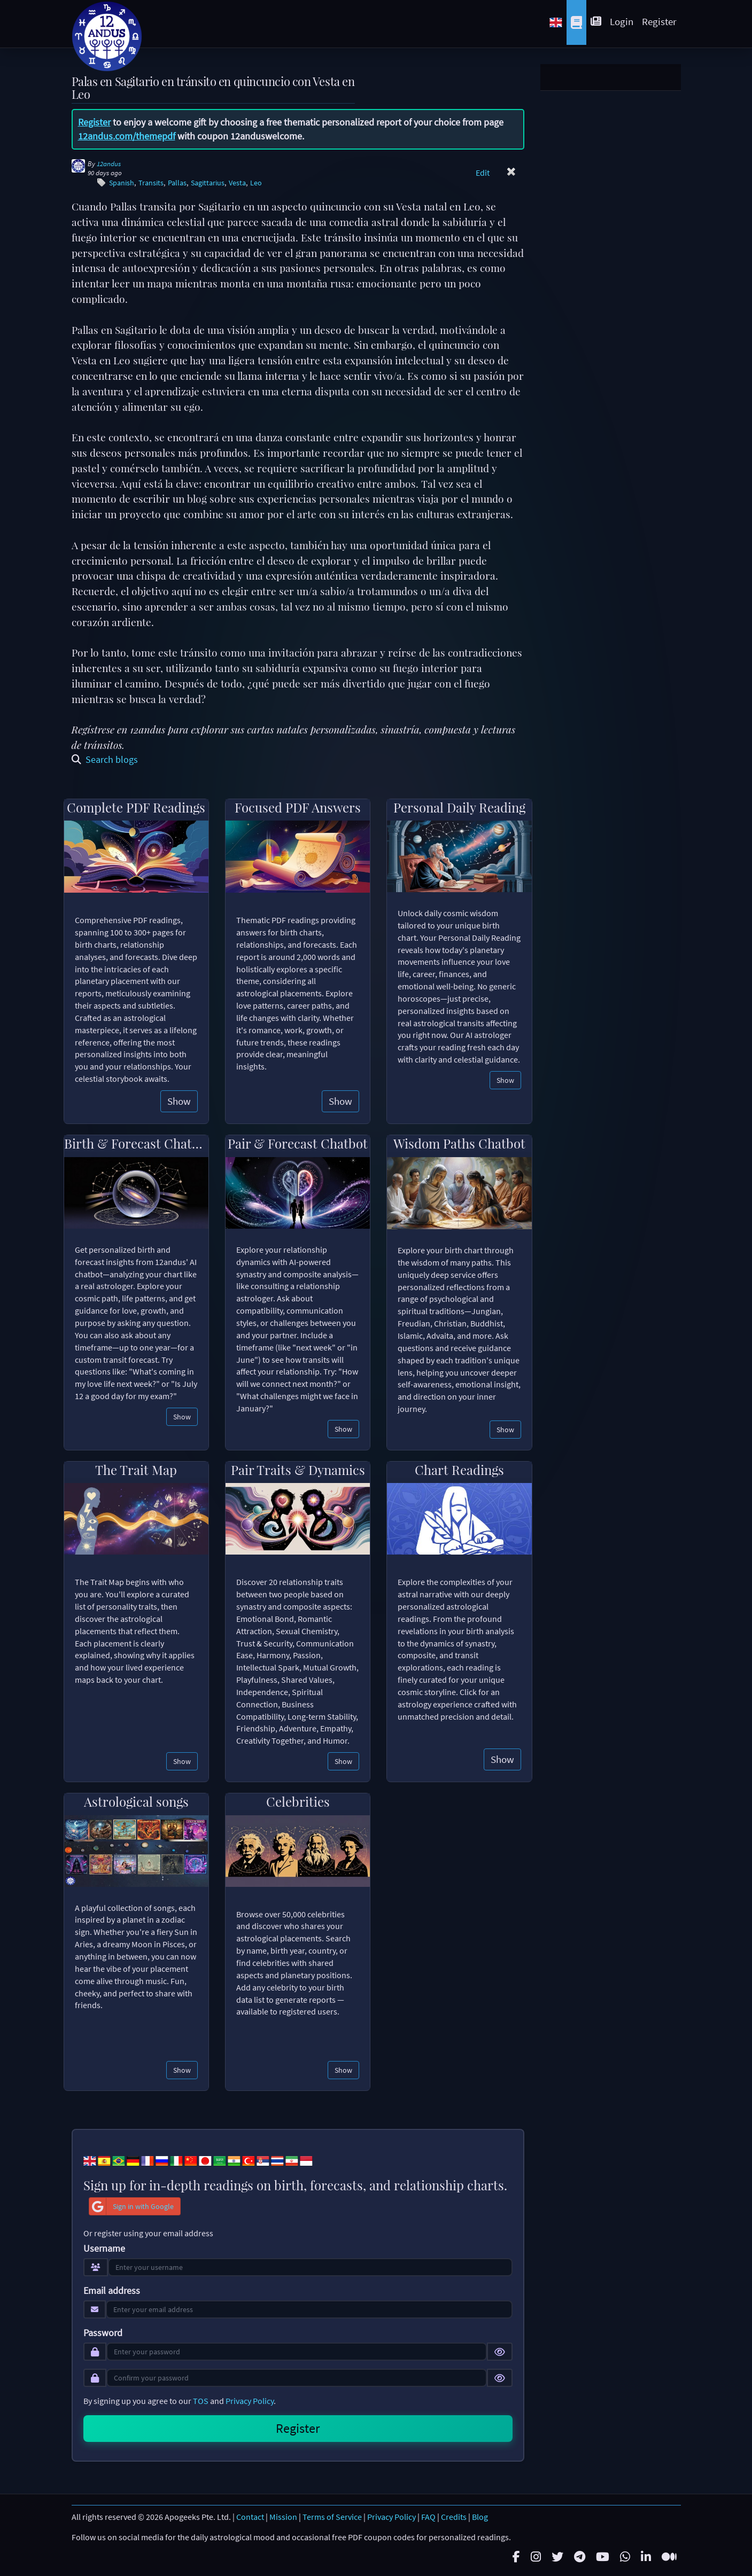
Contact (250, 2516)
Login (621, 21)
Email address (111, 2291)
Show (179, 1101)
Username (104, 2248)
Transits (151, 183)
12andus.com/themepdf (126, 136)
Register (659, 21)
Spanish (121, 183)
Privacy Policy (250, 2400)
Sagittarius (207, 183)
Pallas (177, 183)
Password (102, 2333)
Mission (283, 2516)
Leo (256, 183)
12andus (109, 164)
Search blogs (105, 759)
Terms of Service (332, 2516)
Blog (480, 2516)
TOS (200, 2400)
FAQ (428, 2516)
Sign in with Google (131, 2206)
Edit (483, 172)
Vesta (237, 183)
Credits (454, 2516)
